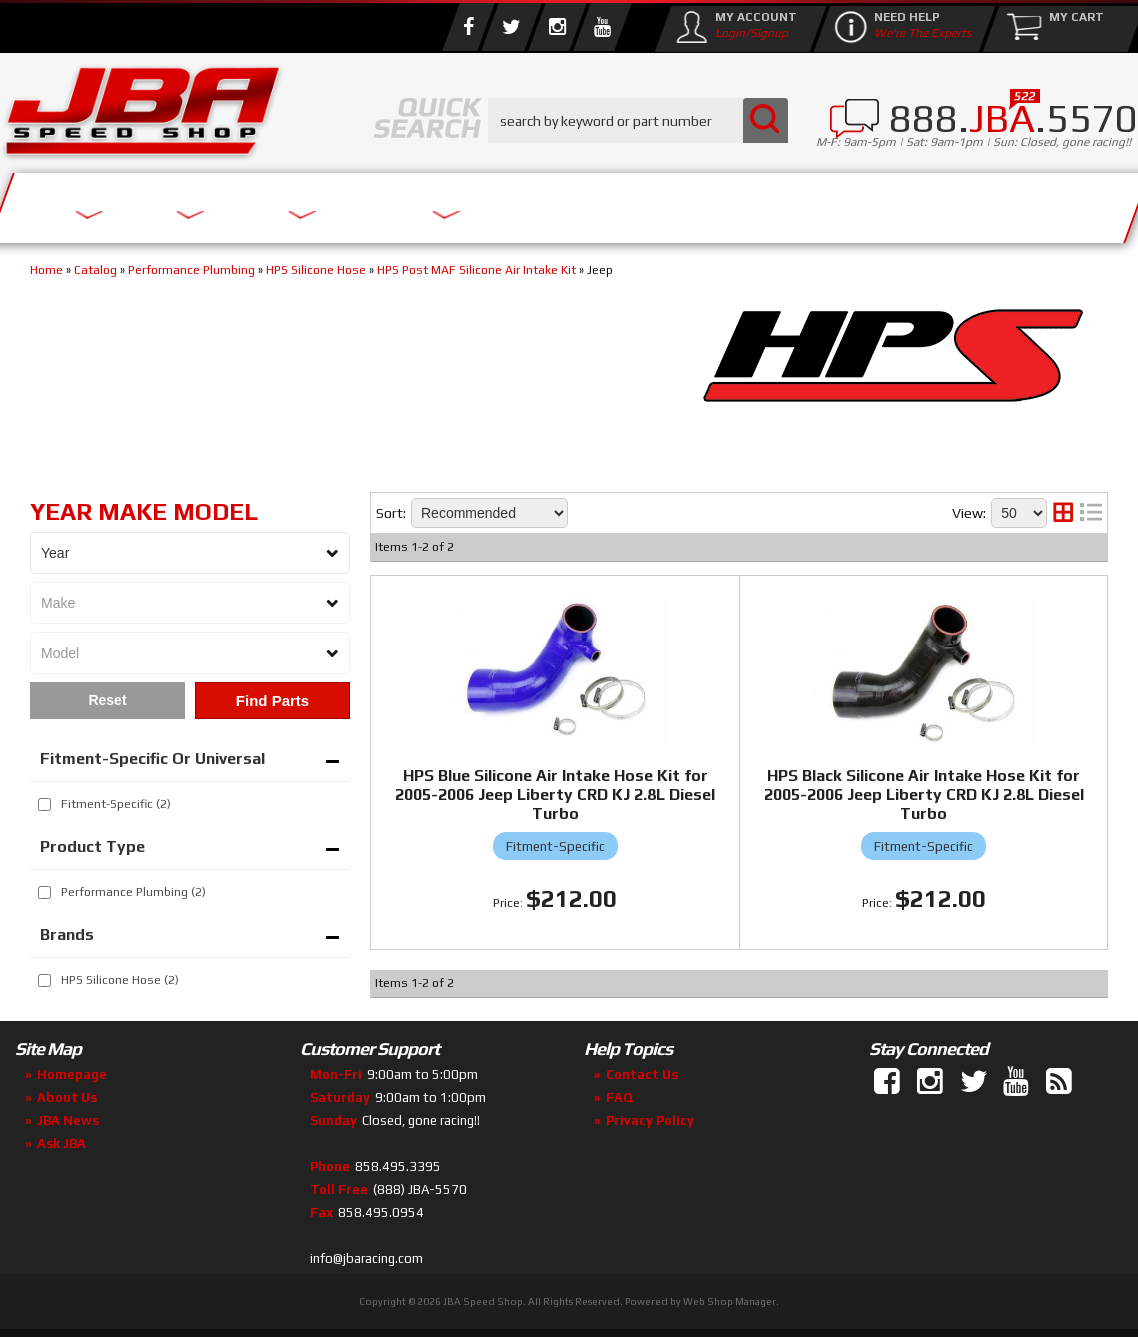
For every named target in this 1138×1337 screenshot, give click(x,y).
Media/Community (754, 202)
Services (110, 202)
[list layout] (1091, 513)
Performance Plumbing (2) (133, 892)
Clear (107, 700)
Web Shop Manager (729, 1301)
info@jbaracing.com (366, 1258)
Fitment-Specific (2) (116, 804)
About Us (293, 202)
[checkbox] (44, 804)
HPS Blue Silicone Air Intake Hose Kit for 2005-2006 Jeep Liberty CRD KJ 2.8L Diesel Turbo (555, 794)
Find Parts (272, 700)
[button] (638, 120)
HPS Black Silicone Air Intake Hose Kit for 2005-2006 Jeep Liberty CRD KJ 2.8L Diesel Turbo (924, 794)
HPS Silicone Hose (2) (120, 980)
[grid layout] (1063, 513)
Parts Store (497, 202)
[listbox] (190, 553)
